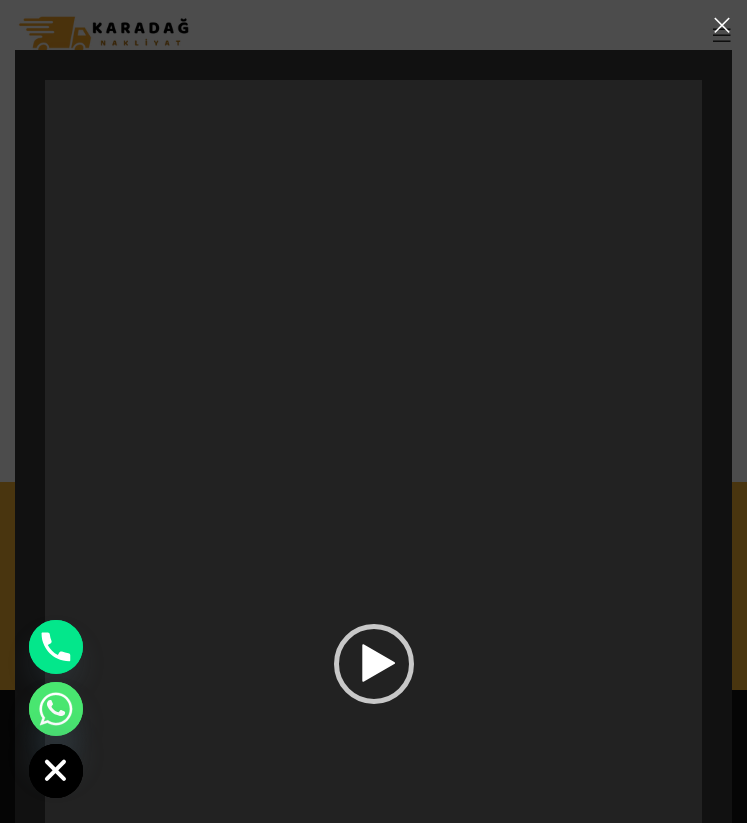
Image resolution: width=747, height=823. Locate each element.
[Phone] (56, 647)
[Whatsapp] (56, 709)
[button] (374, 664)
